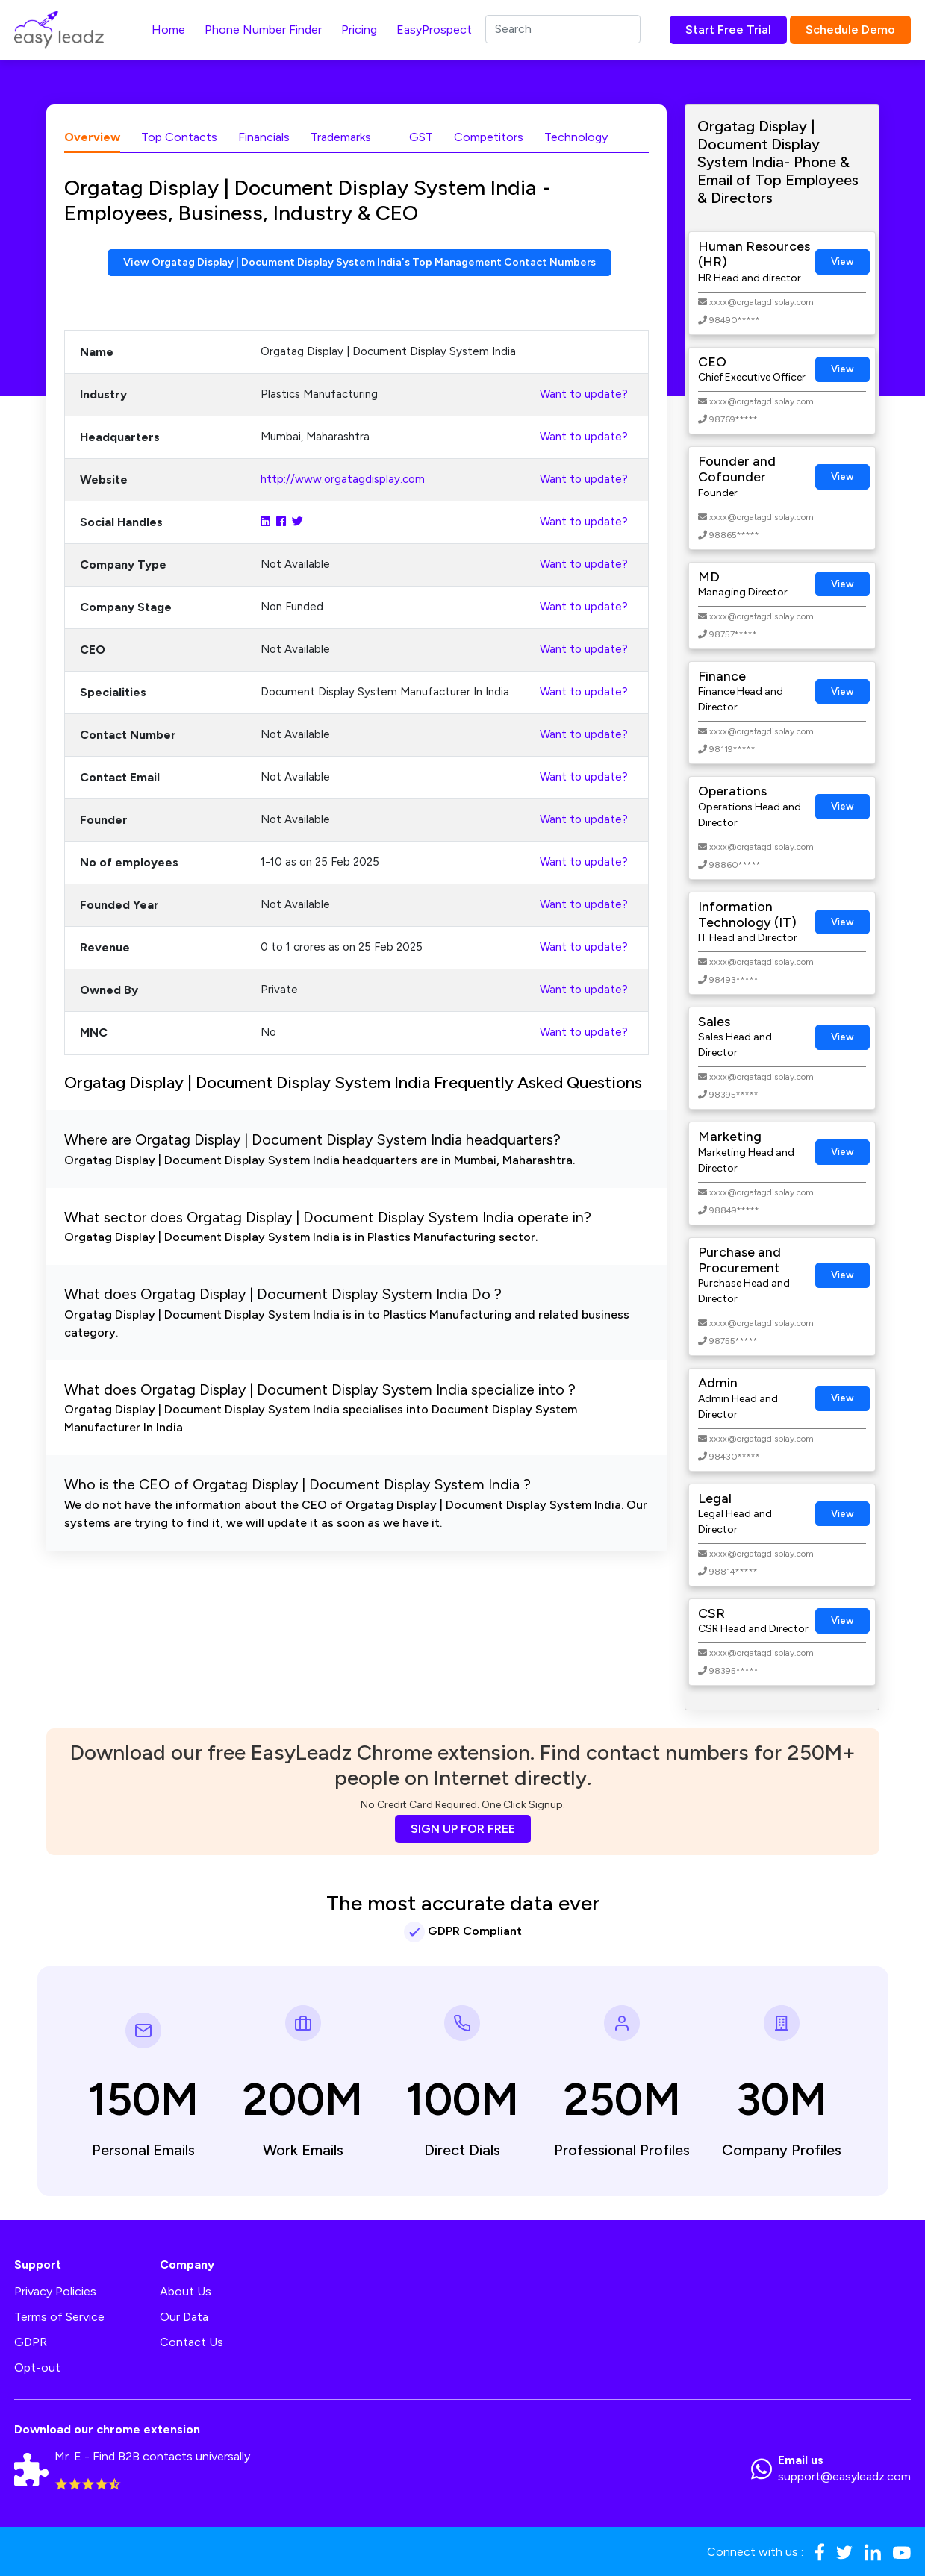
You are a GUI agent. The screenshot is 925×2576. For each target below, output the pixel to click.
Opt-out (37, 2367)
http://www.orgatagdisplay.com (343, 480)
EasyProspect (434, 29)
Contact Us (191, 2342)
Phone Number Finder (263, 29)
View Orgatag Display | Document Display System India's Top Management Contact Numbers (359, 263)
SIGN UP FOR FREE (463, 1829)
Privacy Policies (55, 2291)
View (842, 261)
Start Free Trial (728, 29)
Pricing (359, 29)
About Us (185, 2291)
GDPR (30, 2342)
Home (168, 29)
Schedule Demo (850, 29)
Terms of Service (59, 2317)
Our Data (184, 2317)
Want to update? (584, 395)
